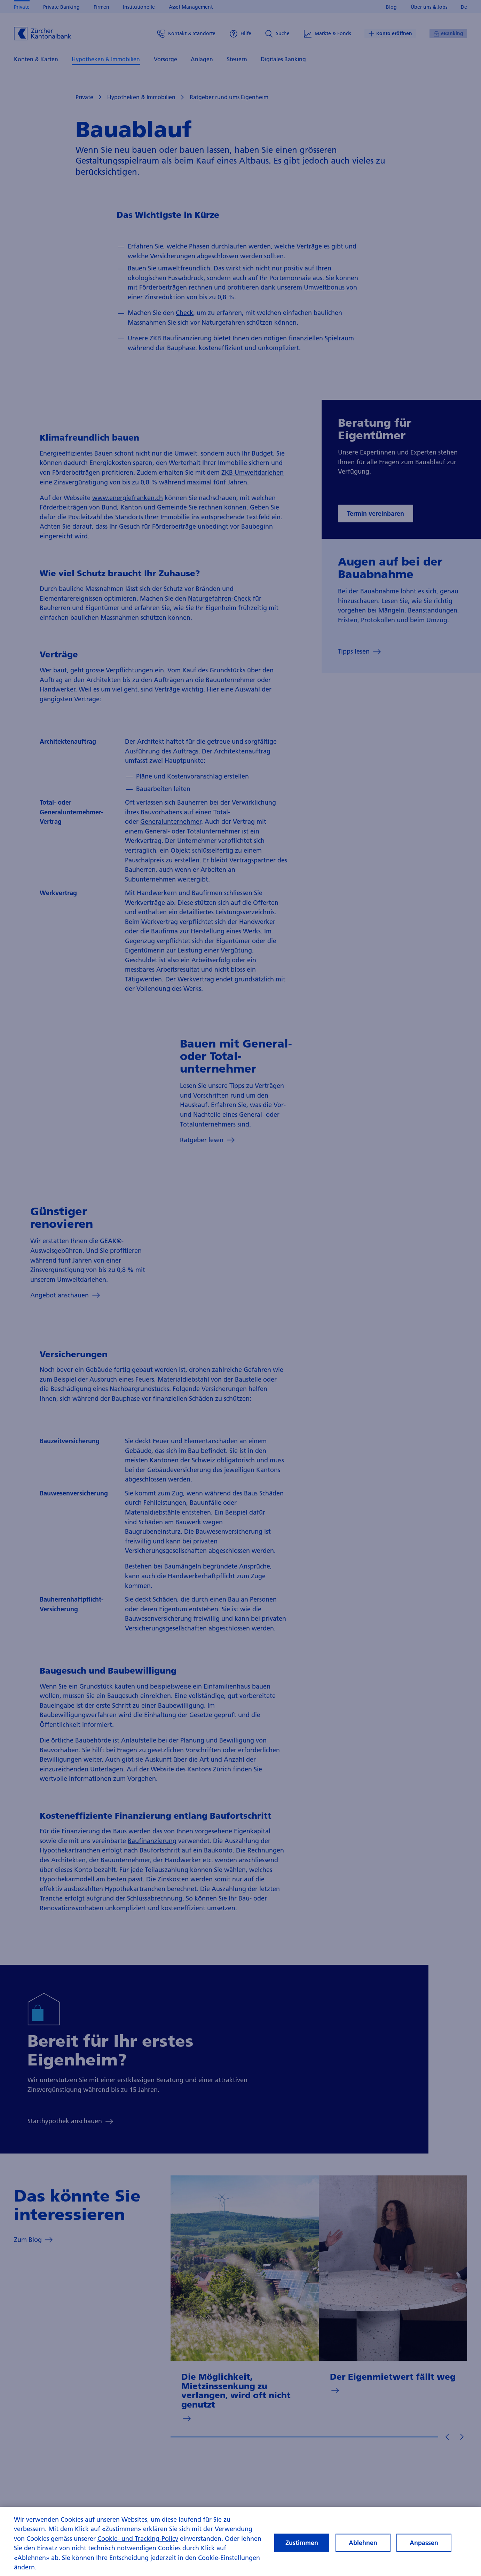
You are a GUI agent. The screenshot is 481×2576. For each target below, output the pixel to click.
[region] (240, 2541)
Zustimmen (301, 2543)
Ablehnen (363, 2543)
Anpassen (424, 2543)
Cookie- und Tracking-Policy (137, 2539)
